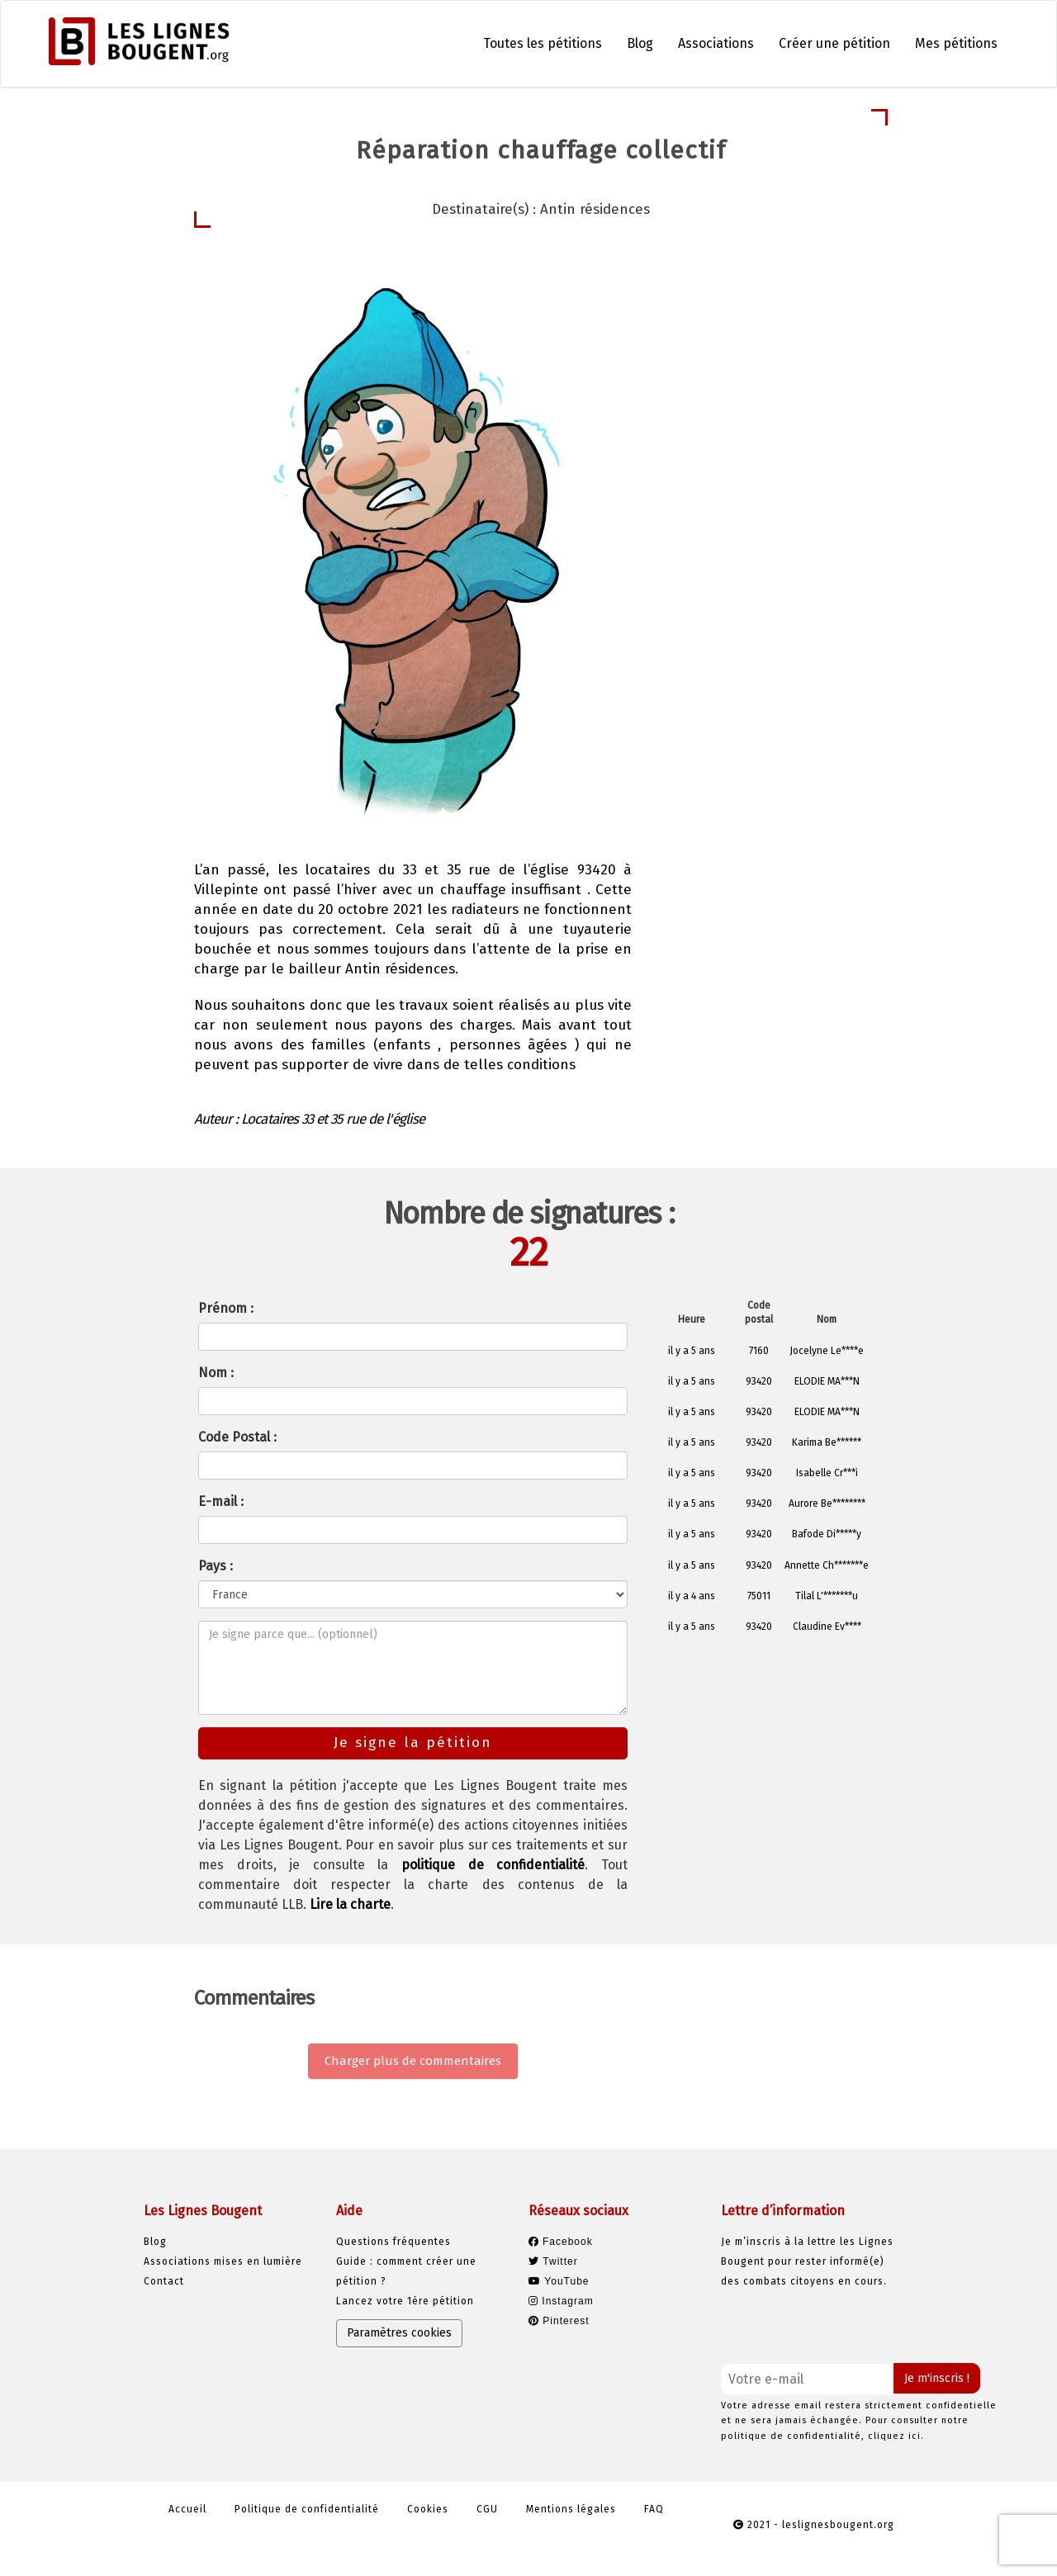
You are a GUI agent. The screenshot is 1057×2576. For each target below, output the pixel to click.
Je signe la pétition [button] (758, 419)
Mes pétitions (956, 43)
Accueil (187, 2509)
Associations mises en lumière (223, 2261)
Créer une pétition (834, 43)
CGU (487, 2509)
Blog (640, 43)
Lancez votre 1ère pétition (405, 2301)
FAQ (654, 2509)
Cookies (427, 2509)
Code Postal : (237, 1437)
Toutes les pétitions (542, 43)
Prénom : (226, 1308)
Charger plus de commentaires (413, 2060)
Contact (164, 2281)
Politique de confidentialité (307, 2509)
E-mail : (221, 1501)
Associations (716, 43)
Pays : (215, 1566)
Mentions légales (571, 2509)
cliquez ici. (896, 2436)
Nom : (216, 1372)
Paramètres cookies (399, 2333)
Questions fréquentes (393, 2241)
